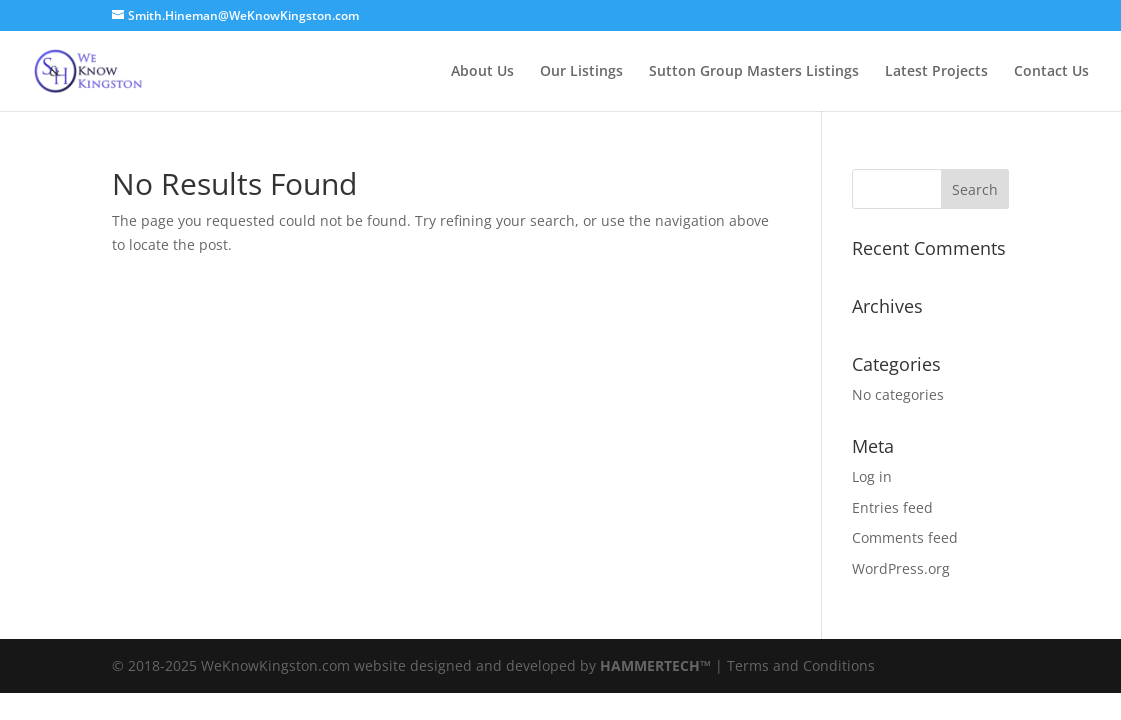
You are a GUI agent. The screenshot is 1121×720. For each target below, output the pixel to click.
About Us (482, 72)
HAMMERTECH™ (655, 665)
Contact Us (1051, 72)
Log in (872, 476)
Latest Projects (936, 72)
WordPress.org (901, 568)
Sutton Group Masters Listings (754, 72)
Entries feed (892, 507)
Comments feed (905, 537)
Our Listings (581, 72)
